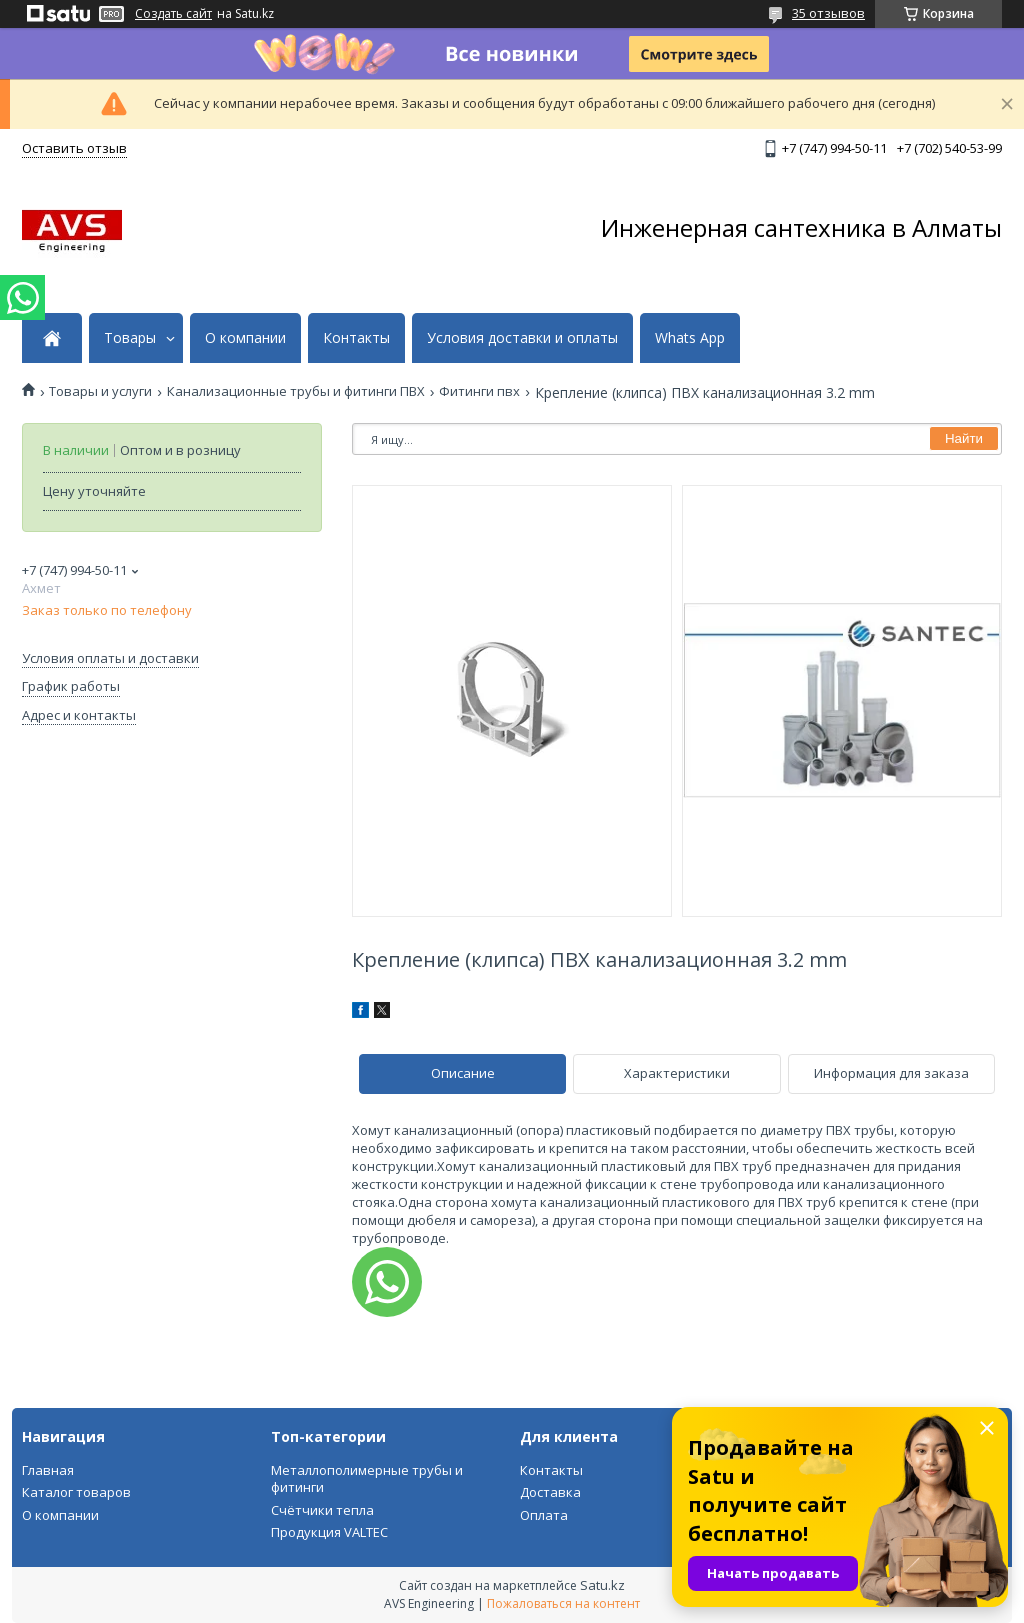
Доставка (550, 1492)
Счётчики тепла (322, 1510)
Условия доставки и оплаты (522, 338)
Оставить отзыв (74, 148)
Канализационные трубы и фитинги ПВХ (296, 391)
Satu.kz (602, 1585)
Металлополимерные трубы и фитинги (367, 1479)
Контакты (356, 338)
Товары (130, 338)
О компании (245, 338)
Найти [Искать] (964, 438)
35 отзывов (828, 13)
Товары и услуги (100, 391)
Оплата (544, 1515)
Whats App (690, 338)
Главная (48, 1470)
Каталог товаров (76, 1492)
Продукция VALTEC (329, 1532)
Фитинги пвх (479, 391)
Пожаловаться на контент (563, 1603)
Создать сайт (173, 14)
